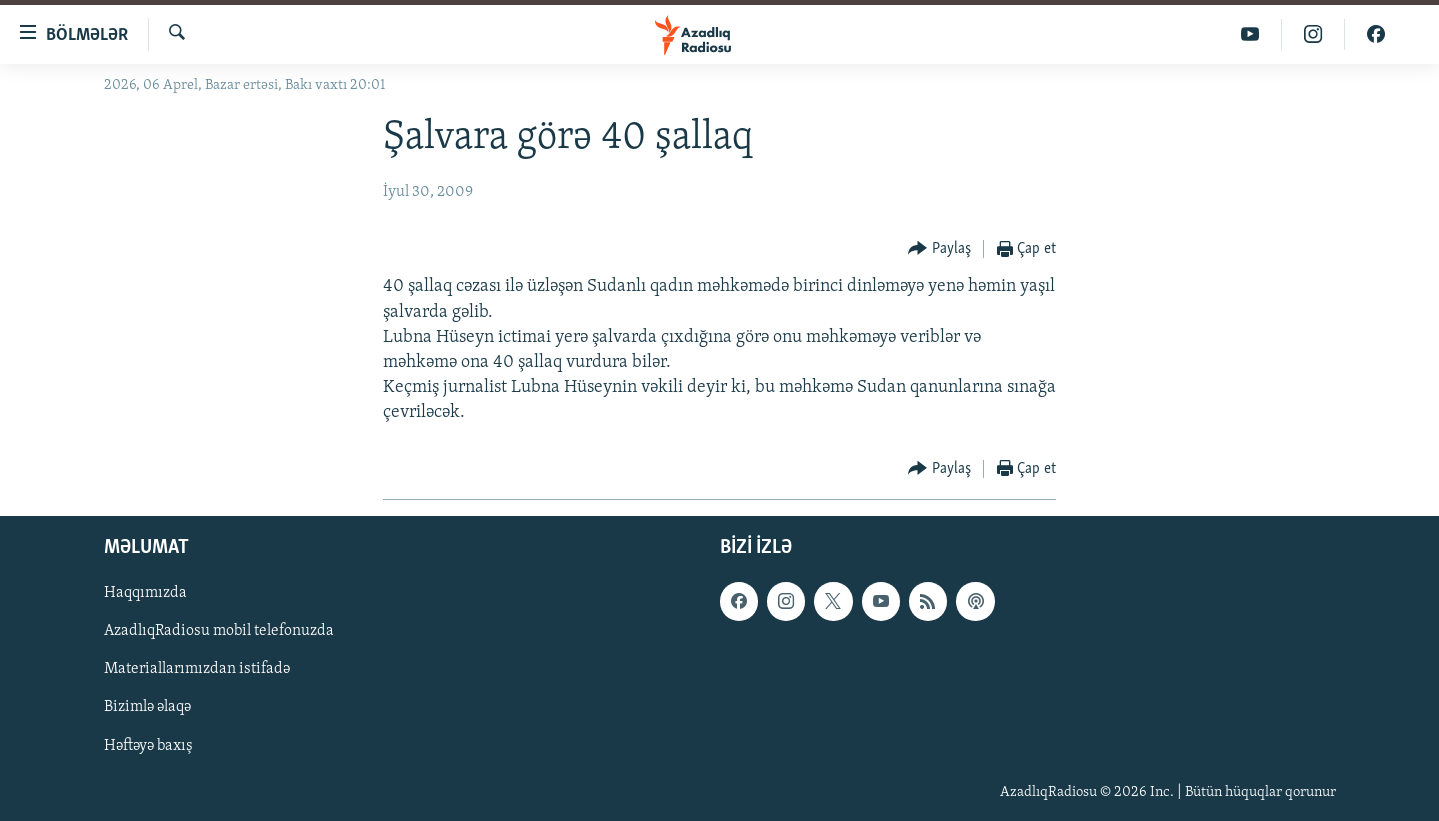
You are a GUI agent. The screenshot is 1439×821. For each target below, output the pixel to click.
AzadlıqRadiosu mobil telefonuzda (219, 631)
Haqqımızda (145, 593)
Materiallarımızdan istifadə (197, 669)
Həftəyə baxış (148, 745)
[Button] (939, 249)
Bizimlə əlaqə (147, 707)
